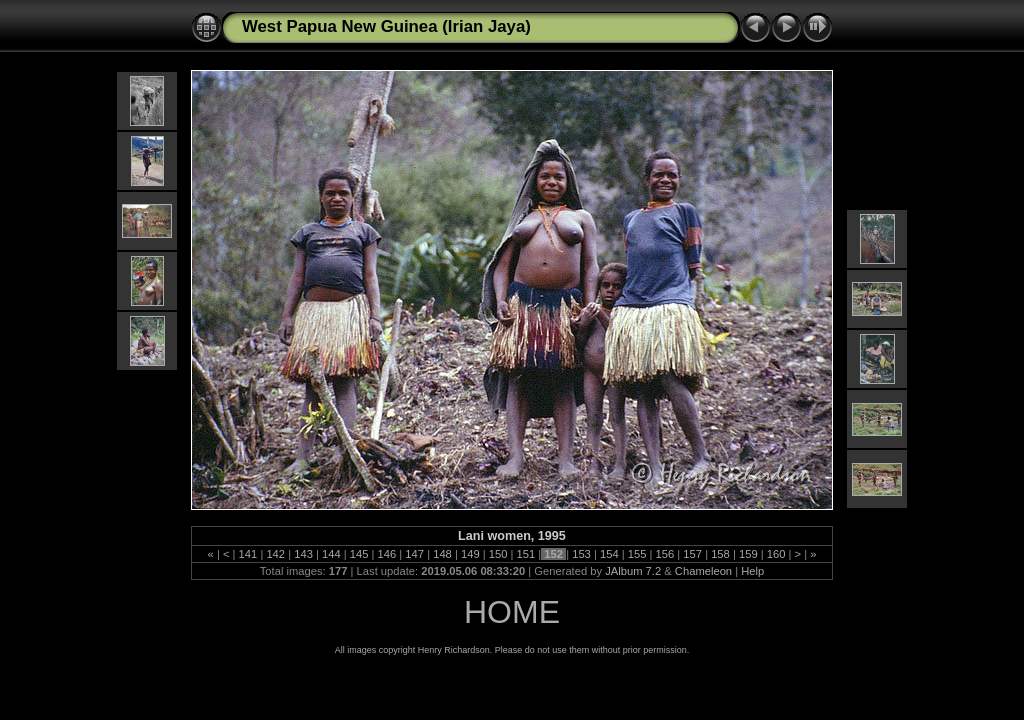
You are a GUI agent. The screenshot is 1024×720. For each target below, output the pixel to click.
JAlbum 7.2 (633, 571)
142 (275, 554)
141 (247, 554)
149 (470, 554)
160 (776, 554)
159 (748, 554)
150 (498, 554)
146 (386, 554)
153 (581, 554)
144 (331, 554)
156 (664, 554)
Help (752, 571)
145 (359, 554)
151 (525, 554)
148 (442, 554)
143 (303, 554)
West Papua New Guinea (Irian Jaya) (386, 26)
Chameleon (703, 571)
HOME (512, 612)
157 (692, 554)
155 (637, 554)
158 (720, 554)
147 (414, 554)
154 (609, 554)
